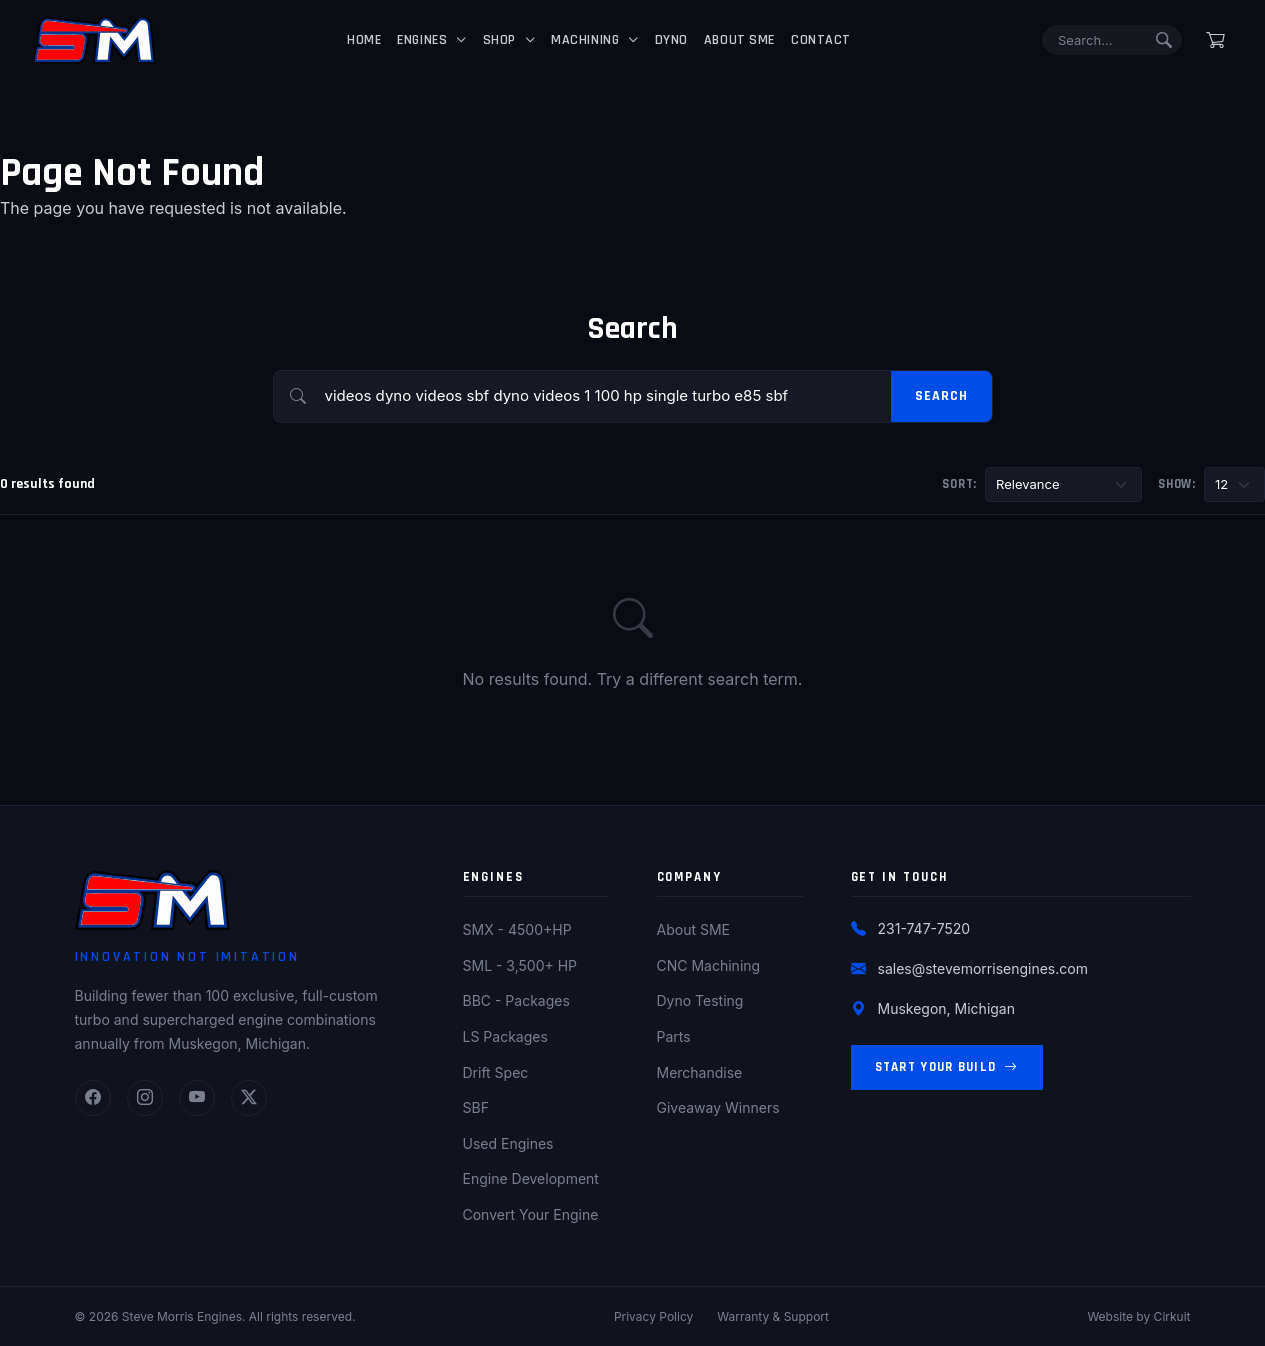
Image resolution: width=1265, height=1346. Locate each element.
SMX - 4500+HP (517, 929)
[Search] (1112, 40)
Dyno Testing (700, 1000)
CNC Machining (709, 965)
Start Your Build (947, 1067)
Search (941, 396)
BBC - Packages (516, 1000)
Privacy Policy (653, 1316)
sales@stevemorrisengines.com (983, 968)
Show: (1177, 484)
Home (364, 40)
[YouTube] (197, 1098)
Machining (585, 40)
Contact (821, 40)
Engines (422, 40)
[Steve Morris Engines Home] (94, 40)
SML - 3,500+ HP (520, 965)
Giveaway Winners (718, 1107)
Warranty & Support (773, 1316)
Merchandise (700, 1072)
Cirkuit (1172, 1316)
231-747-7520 (924, 928)
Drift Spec (496, 1072)
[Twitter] (249, 1098)
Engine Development (531, 1178)
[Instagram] (145, 1098)
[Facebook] (93, 1098)
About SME (739, 40)
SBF (476, 1107)
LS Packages (505, 1036)
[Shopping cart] (1215, 40)
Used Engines (508, 1143)
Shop (499, 40)
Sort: (959, 484)
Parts (674, 1036)
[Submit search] (1164, 40)
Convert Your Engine (531, 1214)
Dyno (671, 40)
